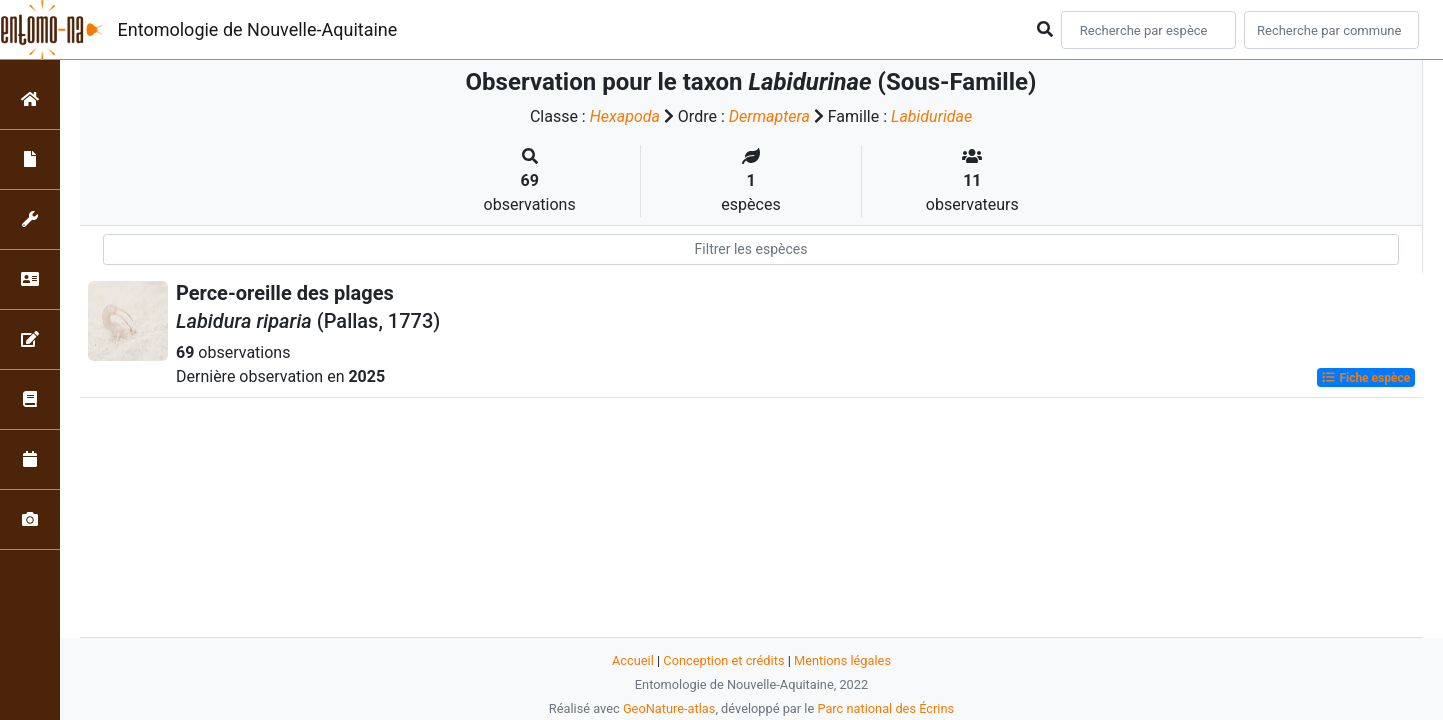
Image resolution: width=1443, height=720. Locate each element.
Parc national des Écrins (885, 708)
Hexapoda (625, 116)
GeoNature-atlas (669, 708)
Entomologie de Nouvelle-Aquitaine (258, 29)
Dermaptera (769, 116)
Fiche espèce (1365, 378)
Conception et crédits (723, 660)
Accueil (633, 660)
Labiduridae (931, 116)
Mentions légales (842, 660)
